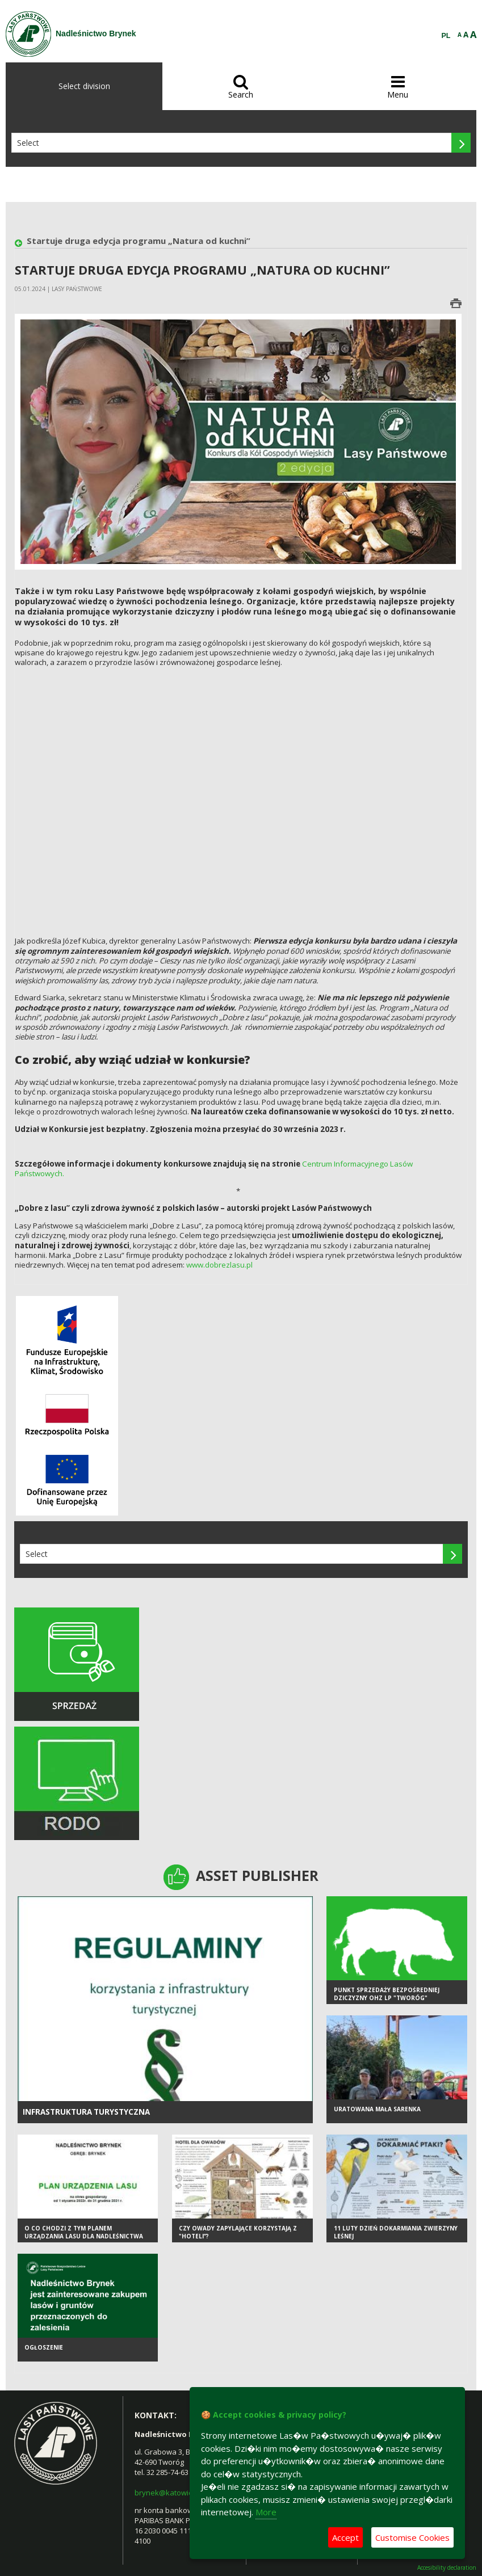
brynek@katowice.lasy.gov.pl (184, 2492)
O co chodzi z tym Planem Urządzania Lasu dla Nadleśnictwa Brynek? (83, 2237)
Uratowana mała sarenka (377, 2110)
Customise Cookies (412, 2537)
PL (446, 36)
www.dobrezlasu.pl (219, 1265)
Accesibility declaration (446, 2568)
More (265, 2512)
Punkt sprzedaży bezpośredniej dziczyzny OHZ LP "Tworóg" (386, 1995)
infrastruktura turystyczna (86, 2112)
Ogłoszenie (43, 2348)
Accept (345, 2537)
